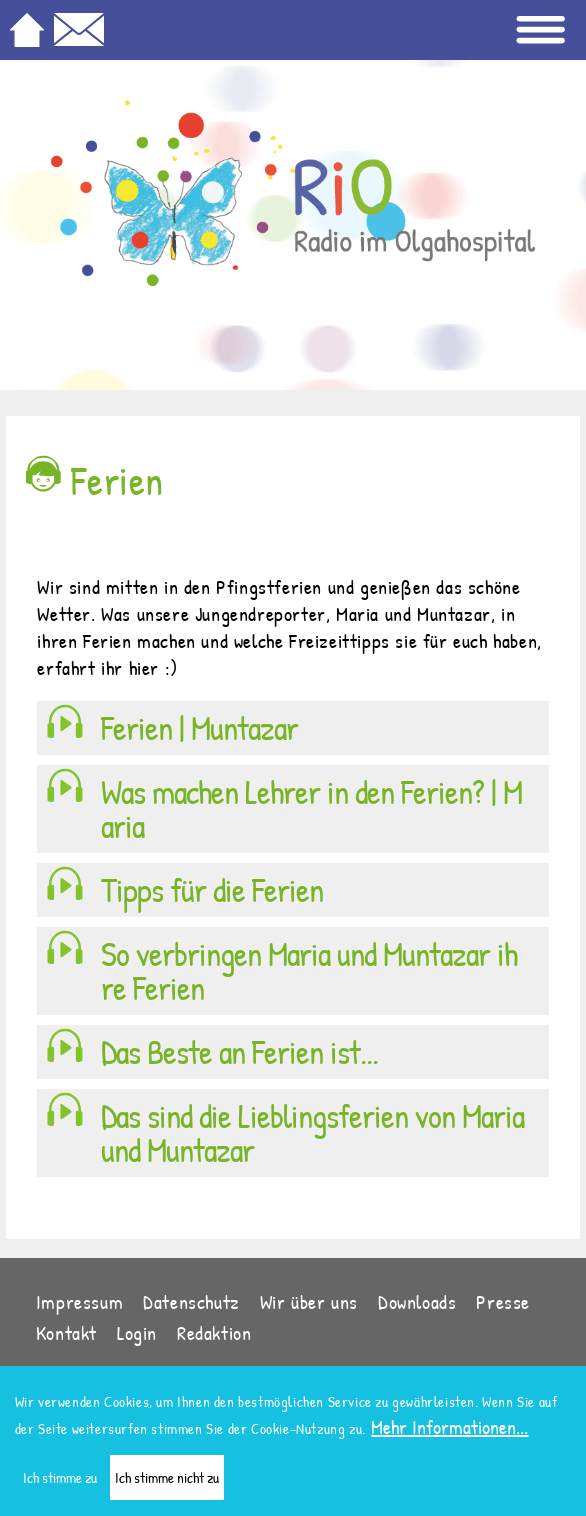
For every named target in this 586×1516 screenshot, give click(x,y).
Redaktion (214, 1332)
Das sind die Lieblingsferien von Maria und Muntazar (312, 1133)
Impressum (79, 1301)
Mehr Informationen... (449, 1433)
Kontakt (66, 1332)
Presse (503, 1301)
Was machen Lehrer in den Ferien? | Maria (311, 809)
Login (137, 1332)
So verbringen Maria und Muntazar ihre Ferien (309, 971)
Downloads (417, 1301)
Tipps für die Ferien (212, 890)
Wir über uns (309, 1301)
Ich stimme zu (60, 1484)
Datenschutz (191, 1301)
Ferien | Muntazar (199, 728)
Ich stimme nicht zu (167, 1484)
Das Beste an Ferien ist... (239, 1052)
